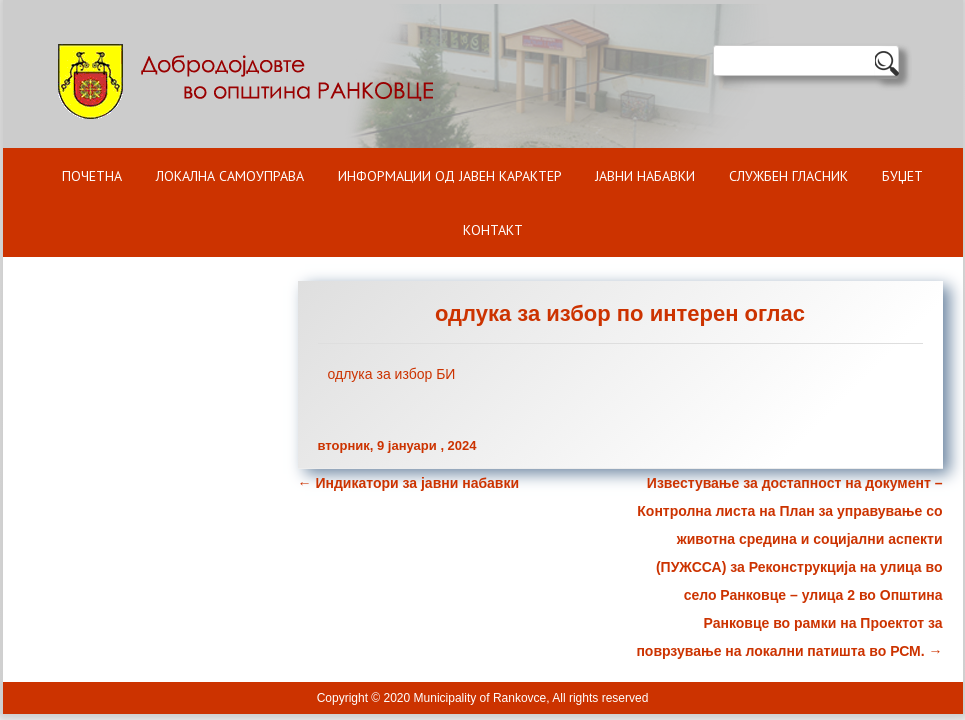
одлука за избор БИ (392, 374)
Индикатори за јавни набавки (409, 483)
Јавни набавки (645, 176)
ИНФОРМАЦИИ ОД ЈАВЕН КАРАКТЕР (450, 176)
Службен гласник (788, 176)
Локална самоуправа (230, 176)
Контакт (493, 230)
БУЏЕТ (902, 176)
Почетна (92, 176)
